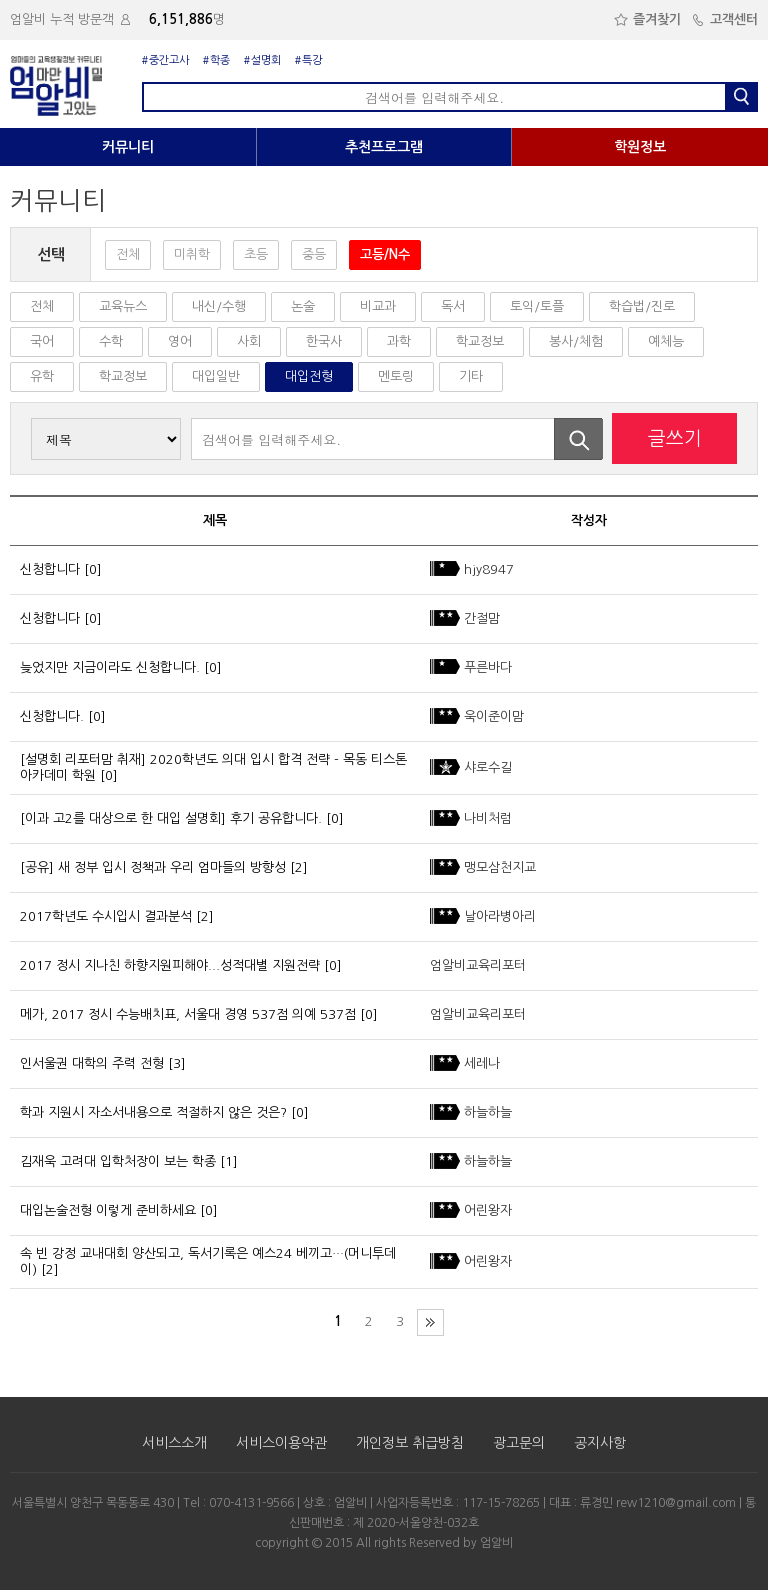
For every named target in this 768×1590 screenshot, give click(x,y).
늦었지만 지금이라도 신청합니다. (110, 667)
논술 (303, 306)
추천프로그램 (384, 147)
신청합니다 (50, 569)
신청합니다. (52, 716)
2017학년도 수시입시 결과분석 (106, 916)
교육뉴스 (123, 306)
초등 (256, 254)
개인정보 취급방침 (410, 1443)
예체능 (666, 341)
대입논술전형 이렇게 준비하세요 (108, 1210)
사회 (249, 341)
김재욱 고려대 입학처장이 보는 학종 (118, 1161)
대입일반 (216, 376)
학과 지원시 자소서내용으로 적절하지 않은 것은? (153, 1112)
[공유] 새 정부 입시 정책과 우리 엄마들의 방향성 (153, 867)
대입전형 (309, 376)
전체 (128, 254)
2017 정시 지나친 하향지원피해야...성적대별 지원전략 (170, 965)
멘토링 (396, 376)
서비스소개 (174, 1443)
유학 (42, 376)
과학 (399, 341)
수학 (111, 341)
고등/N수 (385, 254)
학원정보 (640, 147)
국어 (42, 341)
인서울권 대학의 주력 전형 (92, 1063)
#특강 (308, 60)
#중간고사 (165, 60)
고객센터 (724, 19)
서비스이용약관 (281, 1443)
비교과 (378, 306)
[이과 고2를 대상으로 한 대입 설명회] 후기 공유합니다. (171, 818)
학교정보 (480, 341)
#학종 (216, 60)
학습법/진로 (642, 306)
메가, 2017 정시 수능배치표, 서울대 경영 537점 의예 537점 (188, 1014)
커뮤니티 (128, 147)
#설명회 (262, 60)
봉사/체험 (576, 341)
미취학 (192, 254)
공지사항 (600, 1443)
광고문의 (519, 1443)
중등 (314, 254)
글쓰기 (675, 438)
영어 (180, 341)
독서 (453, 306)
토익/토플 (537, 306)
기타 (471, 376)
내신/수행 (219, 306)
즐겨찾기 (647, 19)
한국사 (324, 341)
